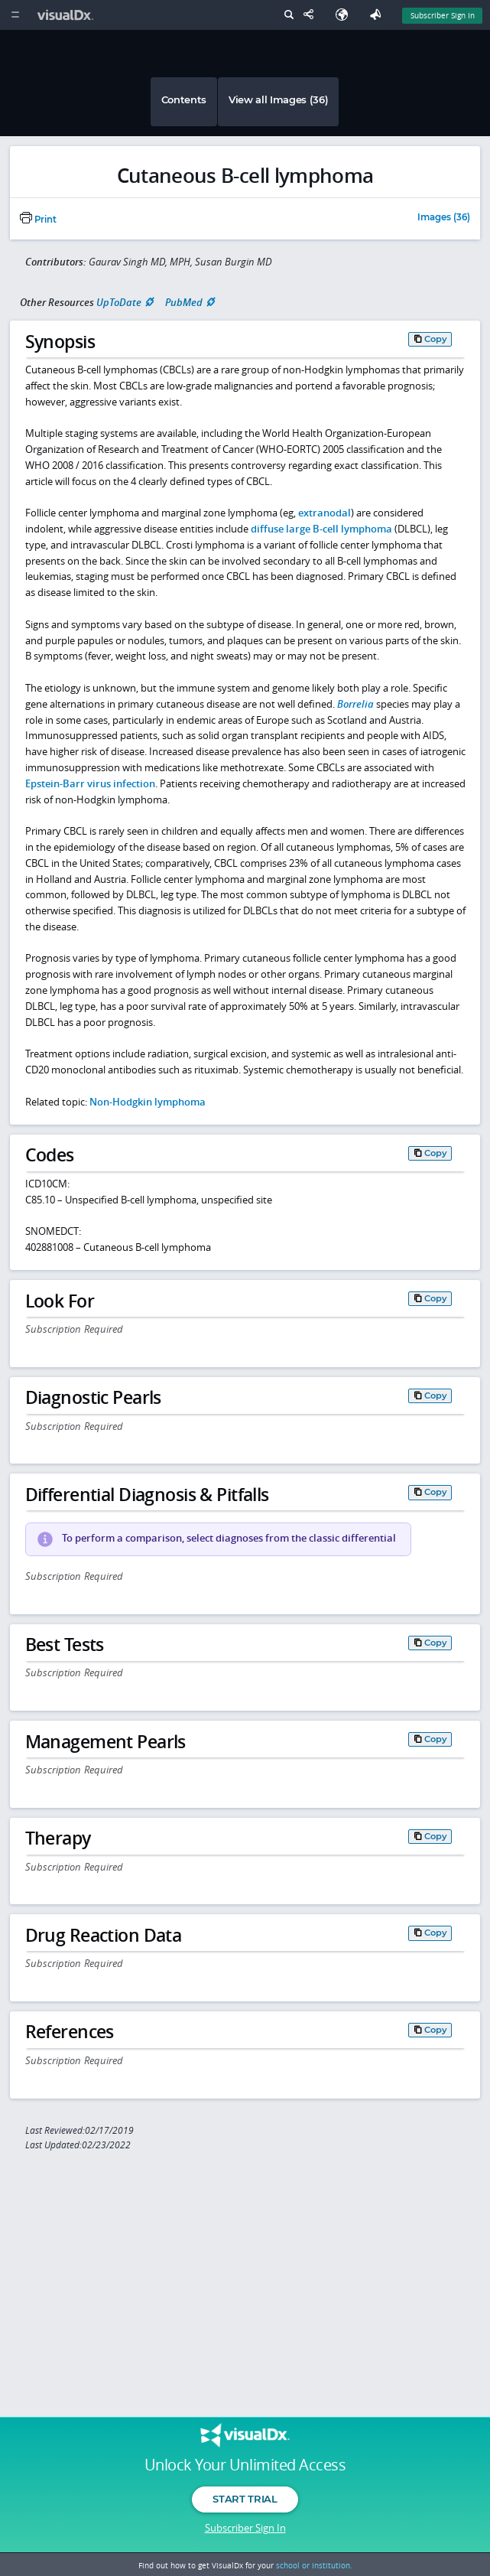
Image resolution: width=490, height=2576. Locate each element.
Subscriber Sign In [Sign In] (442, 15)
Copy (435, 339)
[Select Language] (345, 15)
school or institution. (314, 2565)
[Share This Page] (312, 15)
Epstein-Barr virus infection (90, 783)
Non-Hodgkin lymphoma (147, 1102)
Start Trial (245, 2499)
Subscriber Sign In (245, 2528)
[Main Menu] (15, 15)
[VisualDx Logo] (67, 15)
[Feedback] (378, 15)
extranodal (324, 512)
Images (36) (443, 218)
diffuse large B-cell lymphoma (321, 529)
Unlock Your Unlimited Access (245, 2465)
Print (38, 219)
